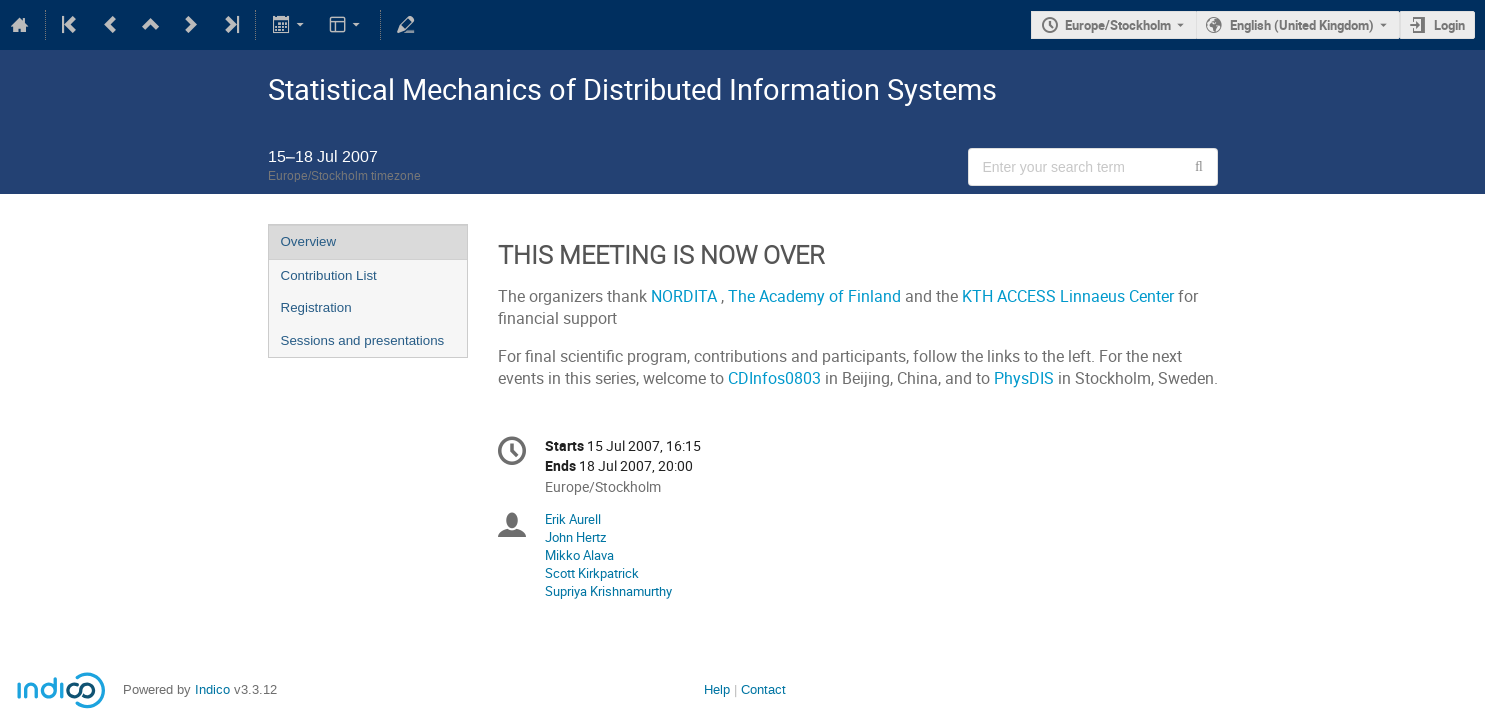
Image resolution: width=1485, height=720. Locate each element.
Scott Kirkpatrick (592, 573)
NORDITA (686, 296)
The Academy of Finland (816, 296)
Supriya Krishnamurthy (608, 591)
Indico (212, 689)
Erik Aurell (573, 519)
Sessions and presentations (363, 340)
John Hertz (575, 537)
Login (1449, 25)
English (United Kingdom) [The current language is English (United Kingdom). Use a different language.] (1302, 25)
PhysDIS (1024, 378)
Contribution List (329, 275)
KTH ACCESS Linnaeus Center (1070, 296)
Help (717, 689)
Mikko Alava (579, 555)
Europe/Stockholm (1118, 25)
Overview (309, 241)
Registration (316, 307)
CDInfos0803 (774, 378)
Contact (763, 689)
